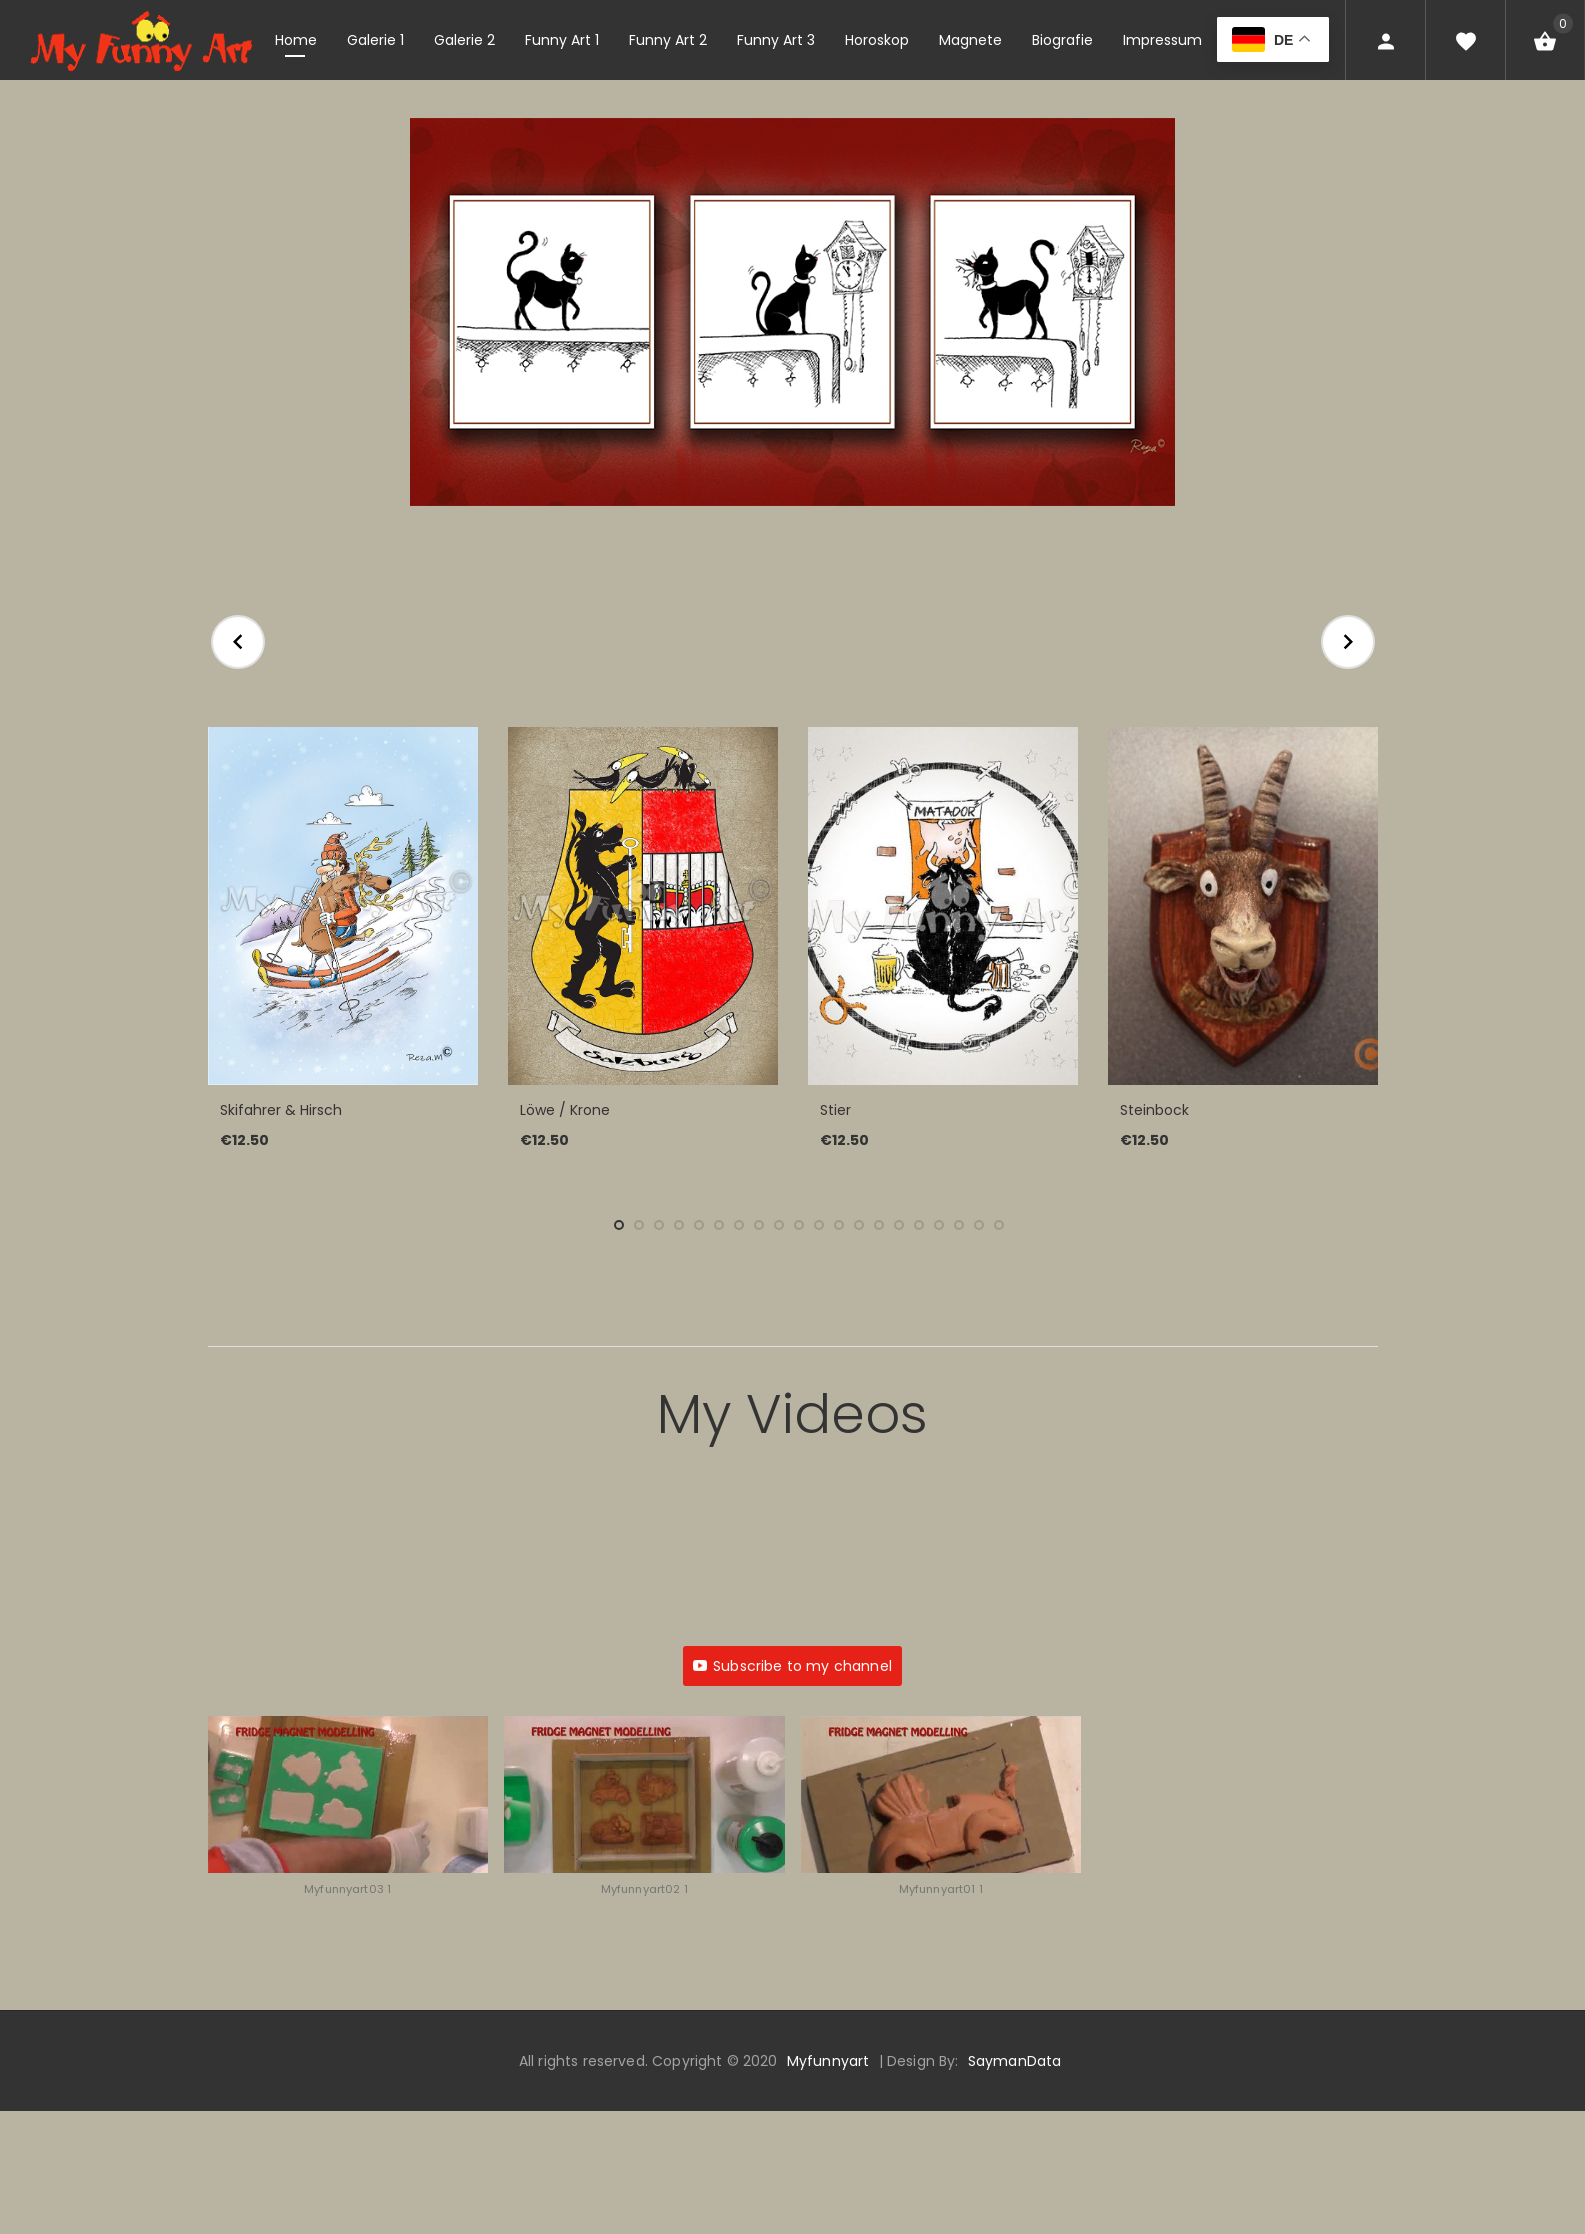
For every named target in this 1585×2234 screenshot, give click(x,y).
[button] (348, 1816)
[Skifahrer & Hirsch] (343, 906)
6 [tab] (719, 1225)
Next (1348, 642)
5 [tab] (699, 1225)
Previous (238, 642)
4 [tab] (679, 1225)
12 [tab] (839, 1225)
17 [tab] (939, 1225)
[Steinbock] (1243, 906)
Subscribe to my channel (792, 1666)
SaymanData (1014, 2061)
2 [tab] (639, 1225)
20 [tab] (999, 1225)
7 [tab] (739, 1225)
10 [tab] (799, 1225)
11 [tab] (819, 1225)
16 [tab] (919, 1225)
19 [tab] (979, 1225)
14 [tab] (879, 1225)
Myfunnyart (828, 2061)
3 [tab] (659, 1225)
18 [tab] (959, 1225)
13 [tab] (859, 1225)
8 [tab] (759, 1225)
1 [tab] (619, 1225)
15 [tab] (899, 1225)
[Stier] (943, 906)
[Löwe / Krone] (643, 906)
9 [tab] (779, 1225)
